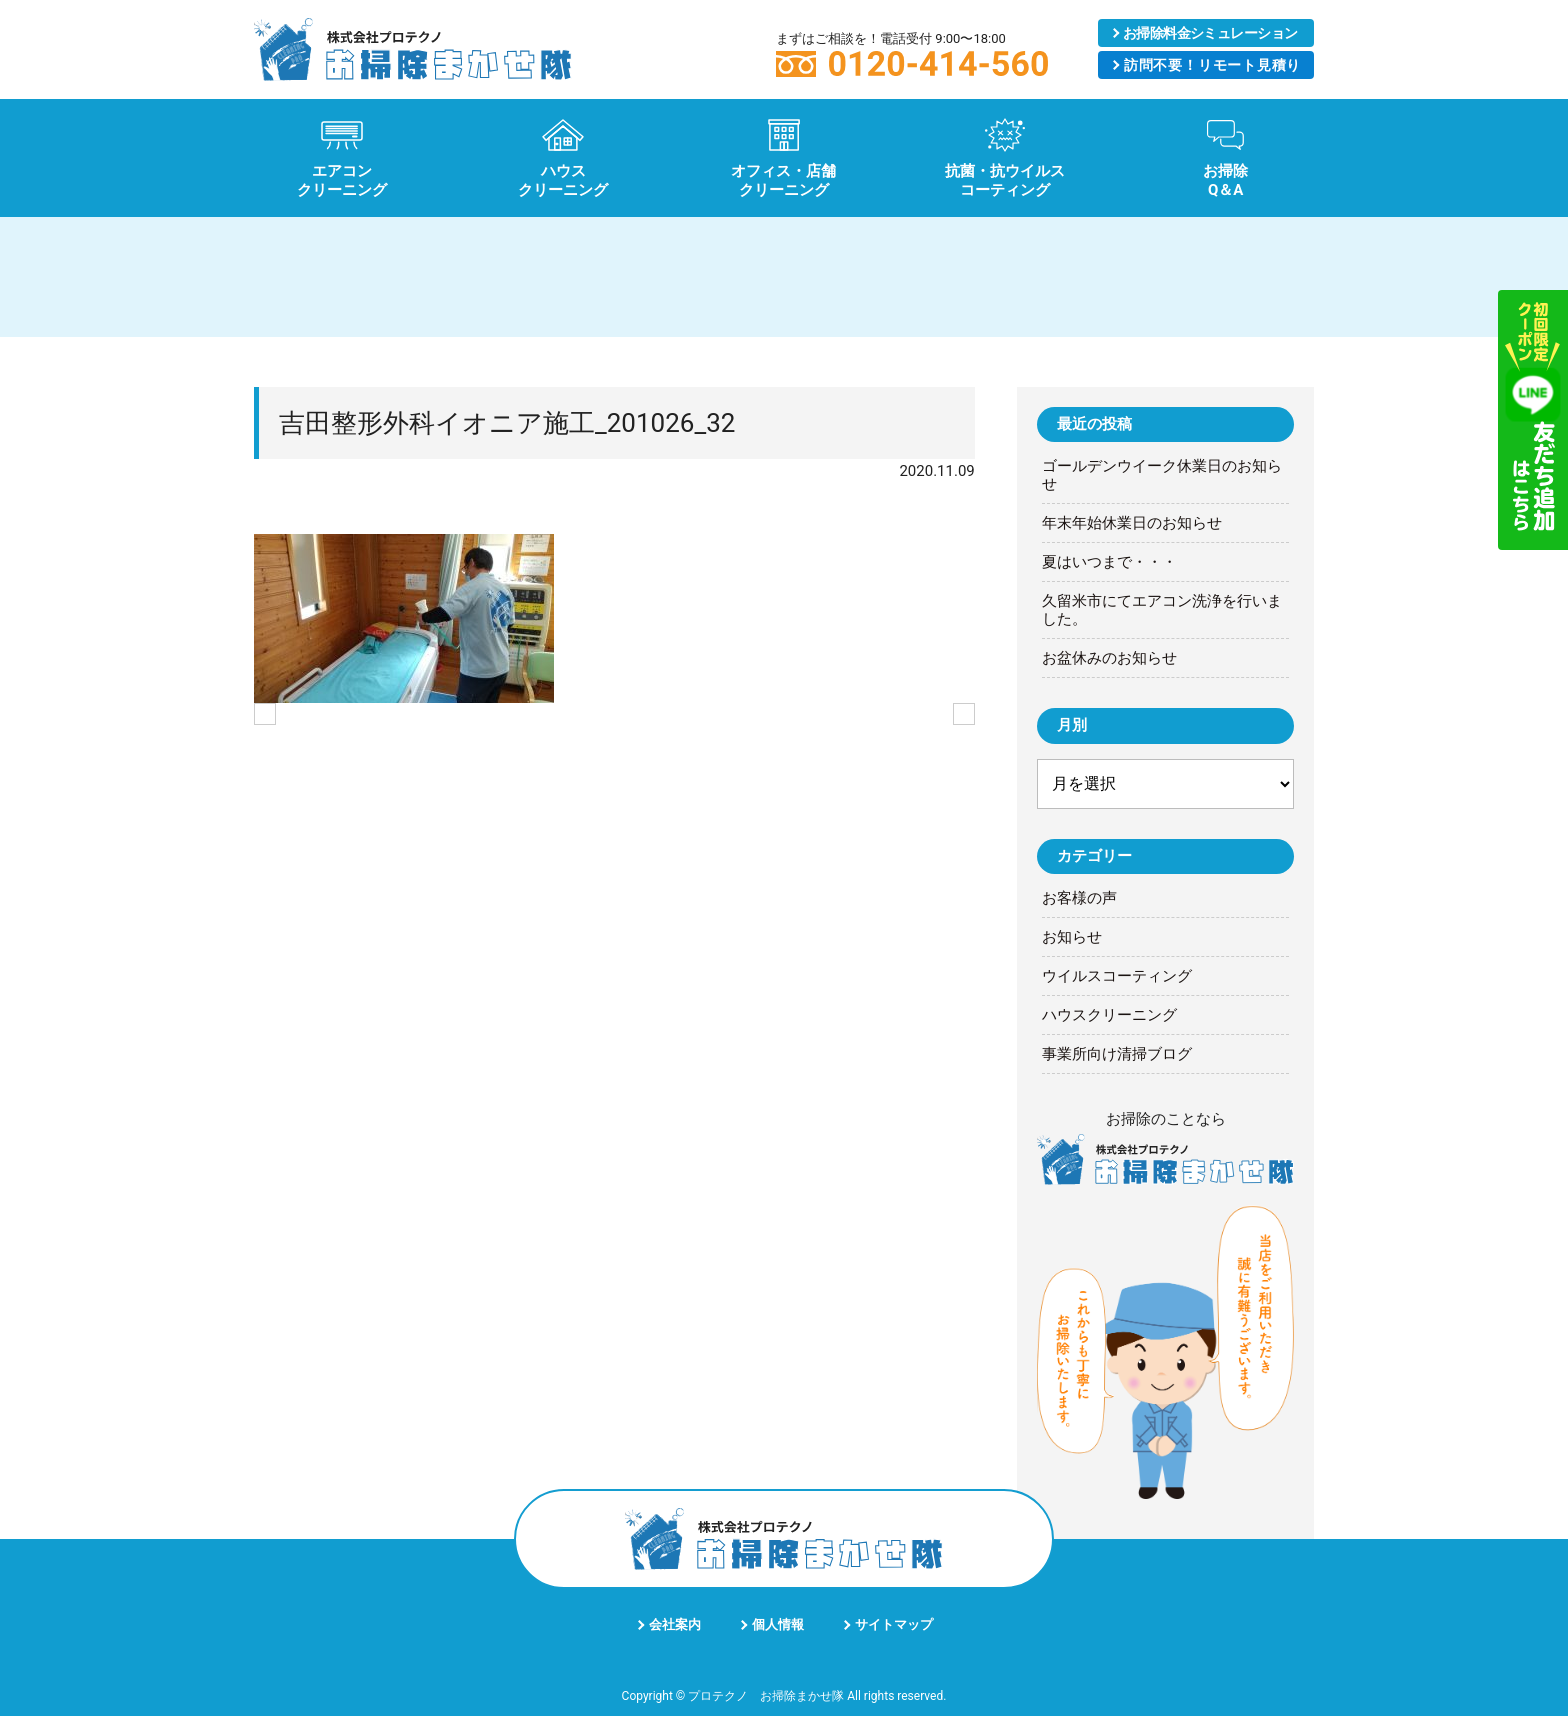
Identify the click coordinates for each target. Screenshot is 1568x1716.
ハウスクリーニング (1109, 1015)
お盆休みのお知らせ (1109, 658)
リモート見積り (1212, 65)
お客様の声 (1079, 898)
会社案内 (675, 1624)
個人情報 (778, 1624)
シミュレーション (1210, 33)
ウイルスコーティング (1117, 976)
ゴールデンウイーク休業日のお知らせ (1162, 475)
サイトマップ (894, 1624)
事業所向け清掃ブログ (1117, 1054)
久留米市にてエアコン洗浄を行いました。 (1162, 610)
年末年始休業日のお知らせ (1132, 523)
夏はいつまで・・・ (1109, 562)
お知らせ (1072, 937)
